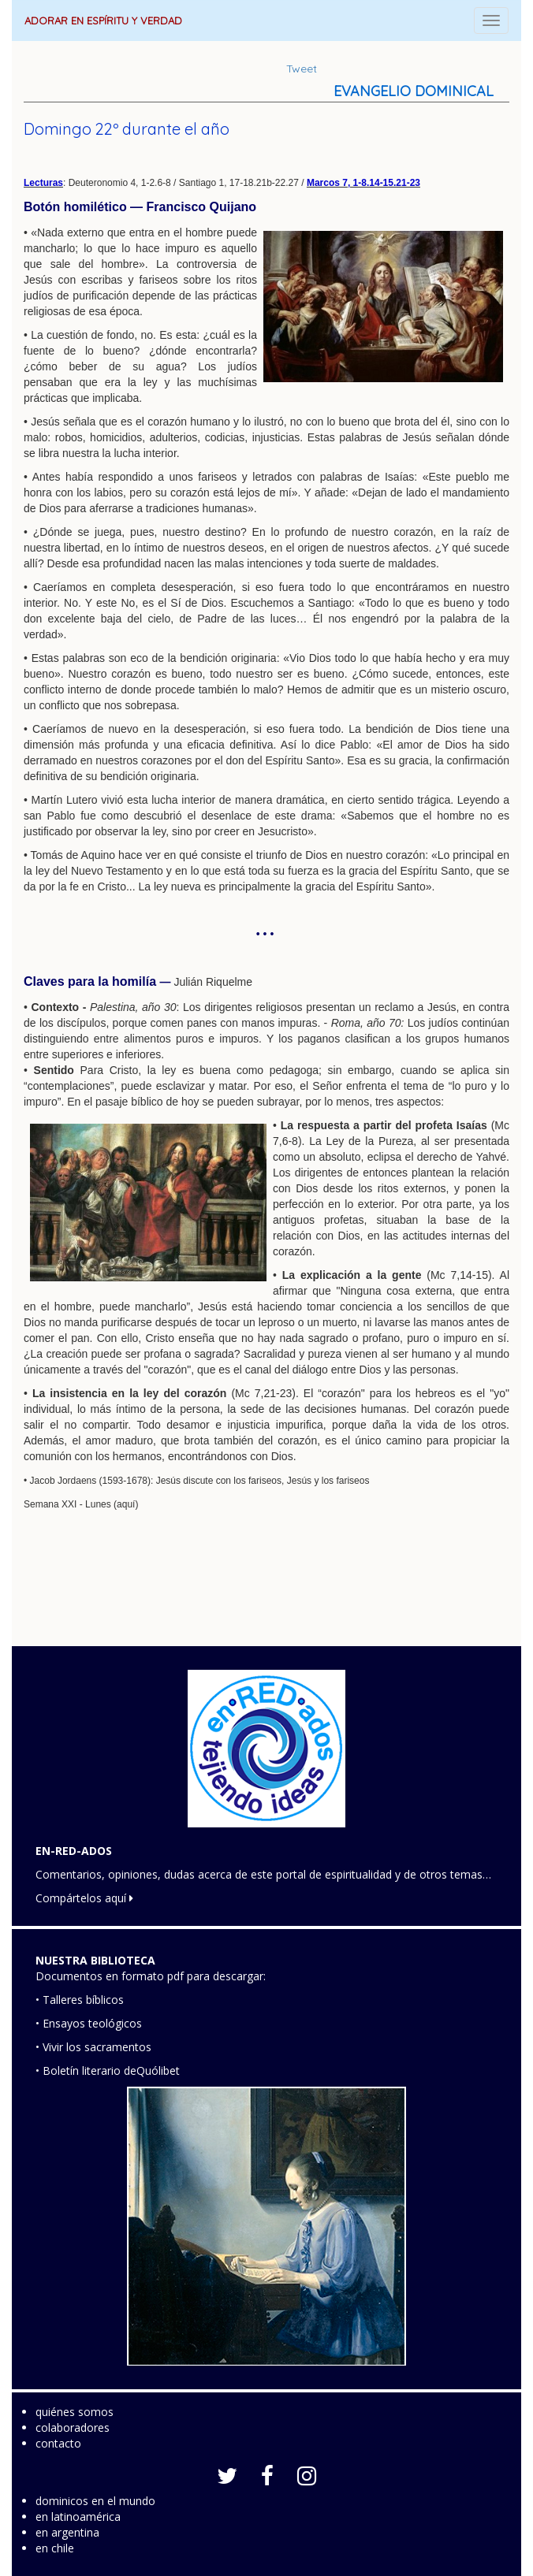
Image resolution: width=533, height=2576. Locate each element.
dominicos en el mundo (95, 2500)
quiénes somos (74, 2411)
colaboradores (72, 2427)
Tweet (301, 68)
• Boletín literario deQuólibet (107, 2070)
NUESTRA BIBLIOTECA (95, 1960)
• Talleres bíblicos (79, 1999)
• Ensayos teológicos (88, 2023)
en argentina (67, 2532)
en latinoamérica (78, 2516)
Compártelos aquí (84, 1897)
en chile (54, 2548)
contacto (58, 2443)
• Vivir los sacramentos (93, 2046)
